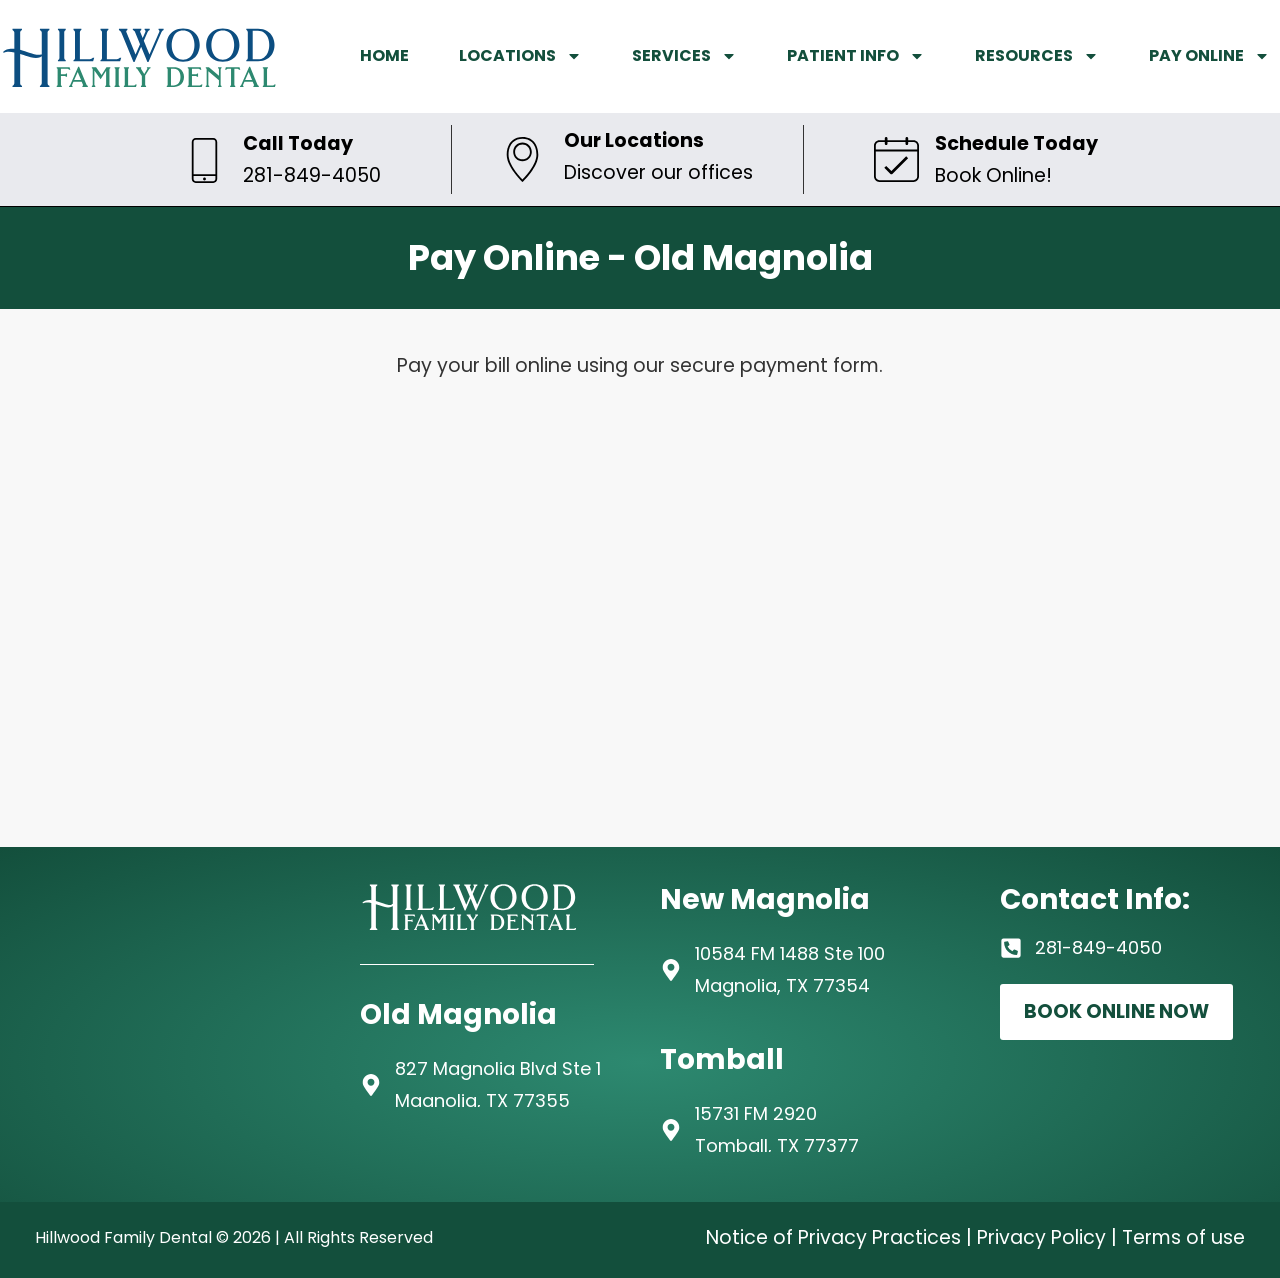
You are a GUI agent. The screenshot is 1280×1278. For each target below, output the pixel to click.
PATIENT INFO (856, 56)
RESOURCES (1037, 56)
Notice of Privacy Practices (833, 1237)
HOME (384, 55)
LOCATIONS (520, 56)
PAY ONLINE (1209, 56)
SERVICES (684, 56)
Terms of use (1183, 1237)
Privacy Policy (1041, 1237)
